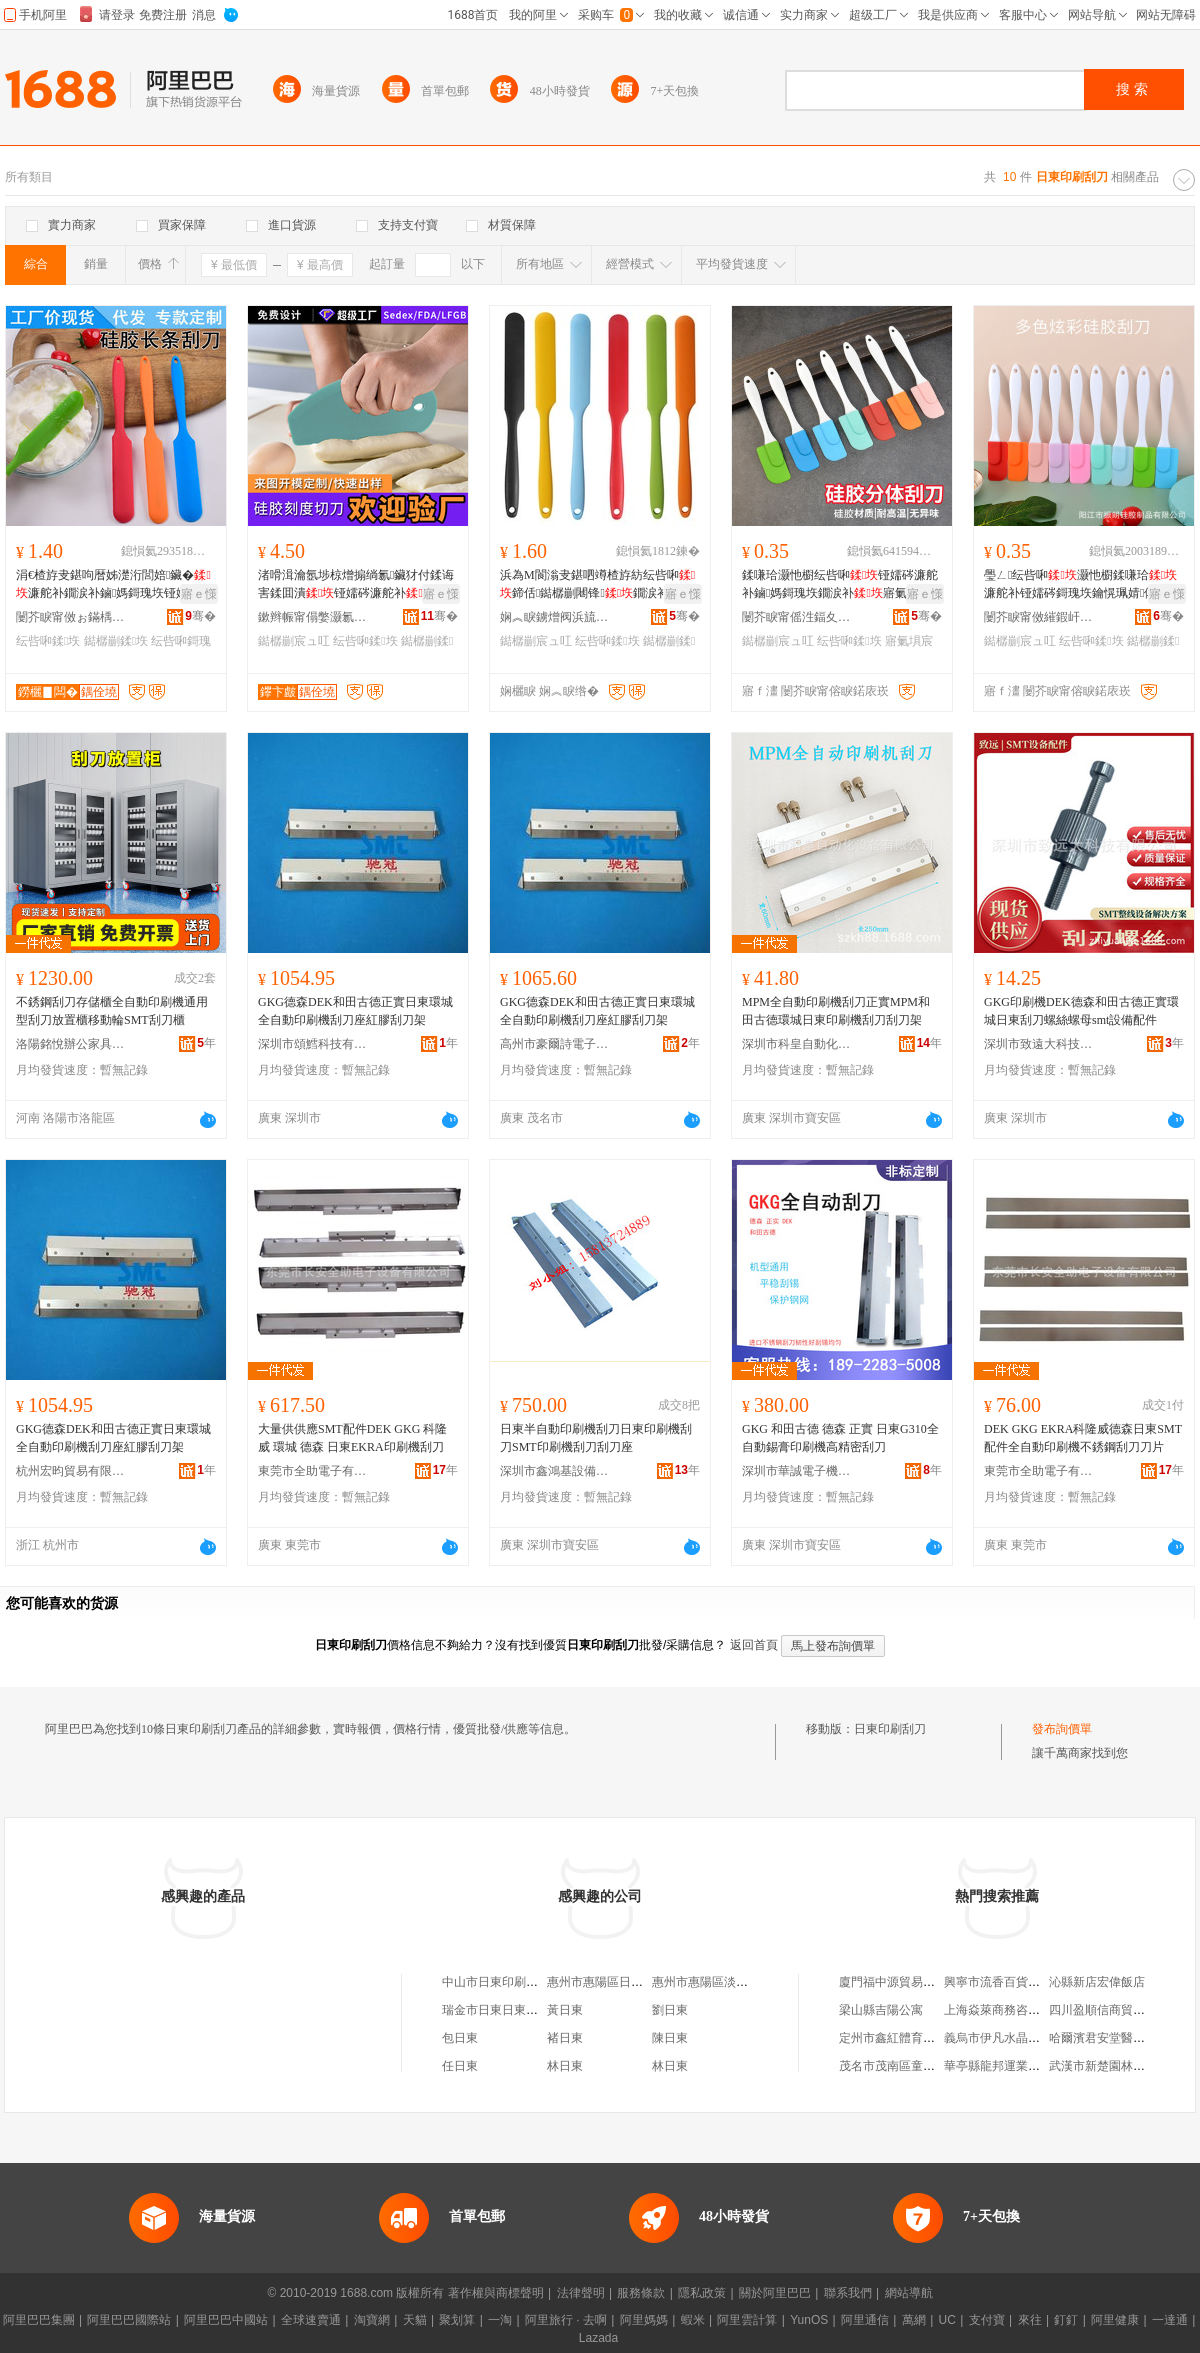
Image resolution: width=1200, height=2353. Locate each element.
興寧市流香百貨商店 (998, 1982)
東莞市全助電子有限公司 (313, 1471)
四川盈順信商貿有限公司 (1115, 2010)
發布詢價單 (1062, 1729)
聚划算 (457, 2320)
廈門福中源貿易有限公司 (905, 1982)
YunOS (809, 2320)
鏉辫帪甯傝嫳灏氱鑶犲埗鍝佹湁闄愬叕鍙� (313, 617)
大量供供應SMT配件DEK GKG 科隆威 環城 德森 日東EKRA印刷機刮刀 (352, 1438)
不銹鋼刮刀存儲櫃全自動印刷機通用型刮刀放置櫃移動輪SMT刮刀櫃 (112, 1011)
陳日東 (670, 2038)
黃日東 (565, 2010)
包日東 (460, 2038)
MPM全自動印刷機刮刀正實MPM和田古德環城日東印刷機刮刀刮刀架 (836, 1011)
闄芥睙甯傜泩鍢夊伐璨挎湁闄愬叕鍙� (797, 617)
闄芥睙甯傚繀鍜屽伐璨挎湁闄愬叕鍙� (1039, 617)
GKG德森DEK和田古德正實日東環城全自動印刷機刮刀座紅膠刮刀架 (355, 1011)
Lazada (598, 2338)
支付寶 (987, 2320)
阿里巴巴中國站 (226, 2320)
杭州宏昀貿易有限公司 (71, 1471)
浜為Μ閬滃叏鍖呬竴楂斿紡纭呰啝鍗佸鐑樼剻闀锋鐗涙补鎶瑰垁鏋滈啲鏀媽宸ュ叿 (597, 585)
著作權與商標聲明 (496, 2293)
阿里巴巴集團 (39, 2320)
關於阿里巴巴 (775, 2293)
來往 (1030, 2320)
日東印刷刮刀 (890, 1729)
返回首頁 (754, 1645)
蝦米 (693, 2320)
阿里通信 (865, 2320)
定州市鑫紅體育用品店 (899, 2038)
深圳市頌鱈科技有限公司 (313, 1044)
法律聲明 (581, 2293)
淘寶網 (372, 2320)
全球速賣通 (311, 2320)
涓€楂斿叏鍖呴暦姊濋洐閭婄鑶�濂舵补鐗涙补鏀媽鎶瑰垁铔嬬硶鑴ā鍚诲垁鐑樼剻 (114, 585)
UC (947, 2320)
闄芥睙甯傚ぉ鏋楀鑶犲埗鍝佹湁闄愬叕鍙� (71, 617)
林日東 (565, 2066)
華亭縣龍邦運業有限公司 (1010, 2066)
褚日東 (565, 2038)
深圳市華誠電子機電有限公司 (797, 1471)
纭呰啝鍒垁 (48, 641)
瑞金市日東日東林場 (496, 2010)
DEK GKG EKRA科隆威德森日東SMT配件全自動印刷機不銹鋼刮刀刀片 (1083, 1438)
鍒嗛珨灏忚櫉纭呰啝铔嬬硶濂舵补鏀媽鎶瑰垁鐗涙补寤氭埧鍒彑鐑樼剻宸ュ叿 (840, 585)
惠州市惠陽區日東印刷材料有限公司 (643, 1982)
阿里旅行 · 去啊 (566, 2320)
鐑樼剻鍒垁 (116, 641)
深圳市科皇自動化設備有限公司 (797, 1044)
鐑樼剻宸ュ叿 (294, 641)
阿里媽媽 (644, 2320)
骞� (200, 616)
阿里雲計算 (747, 2320)
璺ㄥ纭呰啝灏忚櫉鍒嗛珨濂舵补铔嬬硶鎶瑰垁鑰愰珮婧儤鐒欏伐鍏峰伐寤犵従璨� (1082, 585)
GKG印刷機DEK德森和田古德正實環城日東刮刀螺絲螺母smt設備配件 (1081, 1011)
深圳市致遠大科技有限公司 (1039, 1044)
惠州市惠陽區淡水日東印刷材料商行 (748, 1982)
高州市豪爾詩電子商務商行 (555, 1044)
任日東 (460, 2066)
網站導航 (909, 2293)
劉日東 (670, 2010)
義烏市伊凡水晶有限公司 (1010, 2038)
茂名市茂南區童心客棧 (899, 2066)
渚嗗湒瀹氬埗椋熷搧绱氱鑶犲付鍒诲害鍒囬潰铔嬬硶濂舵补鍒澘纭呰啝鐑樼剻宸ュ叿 (356, 585)
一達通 (1170, 2320)
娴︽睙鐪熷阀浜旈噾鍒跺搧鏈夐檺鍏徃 (555, 617)
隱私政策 (702, 2293)
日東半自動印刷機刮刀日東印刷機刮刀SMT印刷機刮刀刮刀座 (596, 1438)
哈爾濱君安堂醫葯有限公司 (1121, 2038)
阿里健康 (1115, 2320)
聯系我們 (848, 2293)
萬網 (914, 2320)
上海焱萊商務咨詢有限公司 (1016, 2010)
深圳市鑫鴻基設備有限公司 (555, 1471)
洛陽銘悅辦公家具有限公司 (71, 1044)
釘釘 (1066, 2320)
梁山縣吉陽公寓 (881, 2010)
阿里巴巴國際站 (129, 2320)
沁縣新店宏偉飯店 (1097, 1982)
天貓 (415, 2320)
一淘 (500, 2320)
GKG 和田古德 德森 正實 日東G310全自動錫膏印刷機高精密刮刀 (840, 1438)
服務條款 (641, 2293)
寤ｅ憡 (199, 594)
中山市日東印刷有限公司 (508, 1982)
